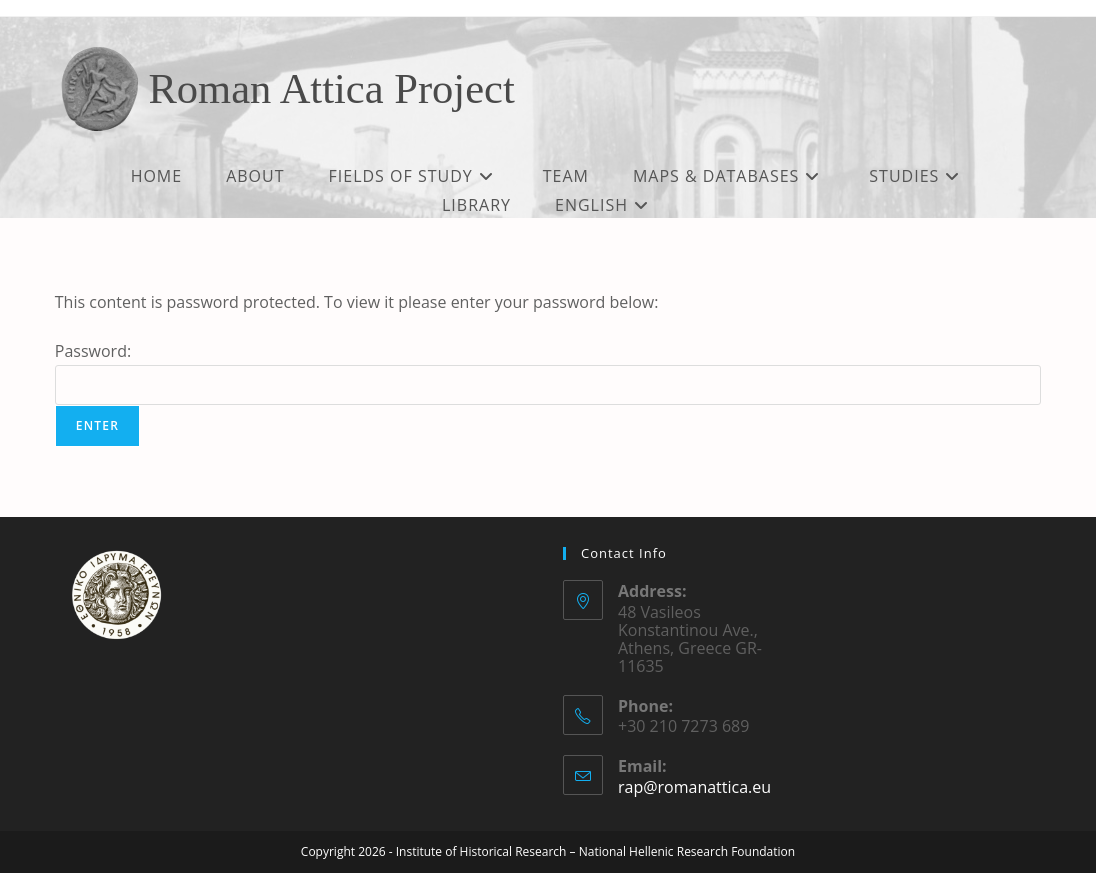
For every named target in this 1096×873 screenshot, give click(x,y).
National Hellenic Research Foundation (687, 851)
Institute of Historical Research (481, 851)
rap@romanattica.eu (694, 787)
